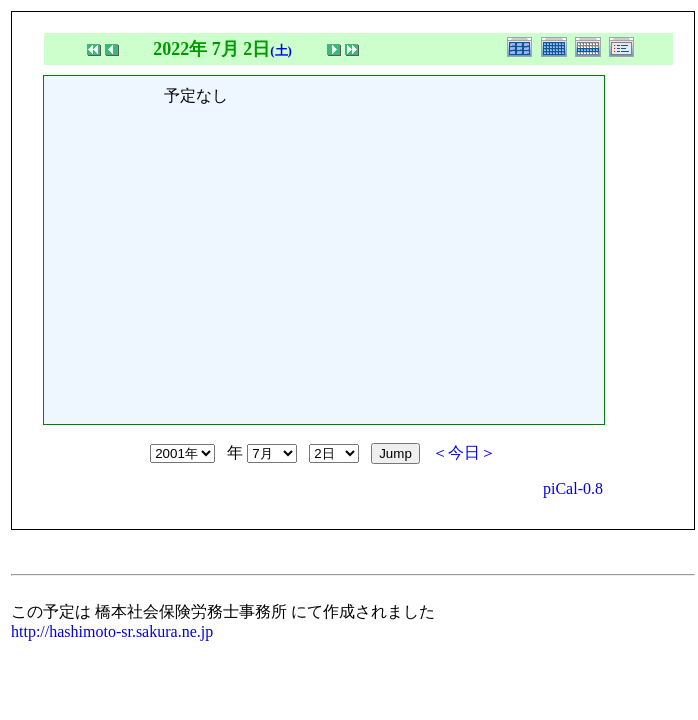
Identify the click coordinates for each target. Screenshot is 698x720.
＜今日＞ (464, 452)
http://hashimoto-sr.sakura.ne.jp (112, 631)
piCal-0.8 (573, 488)
